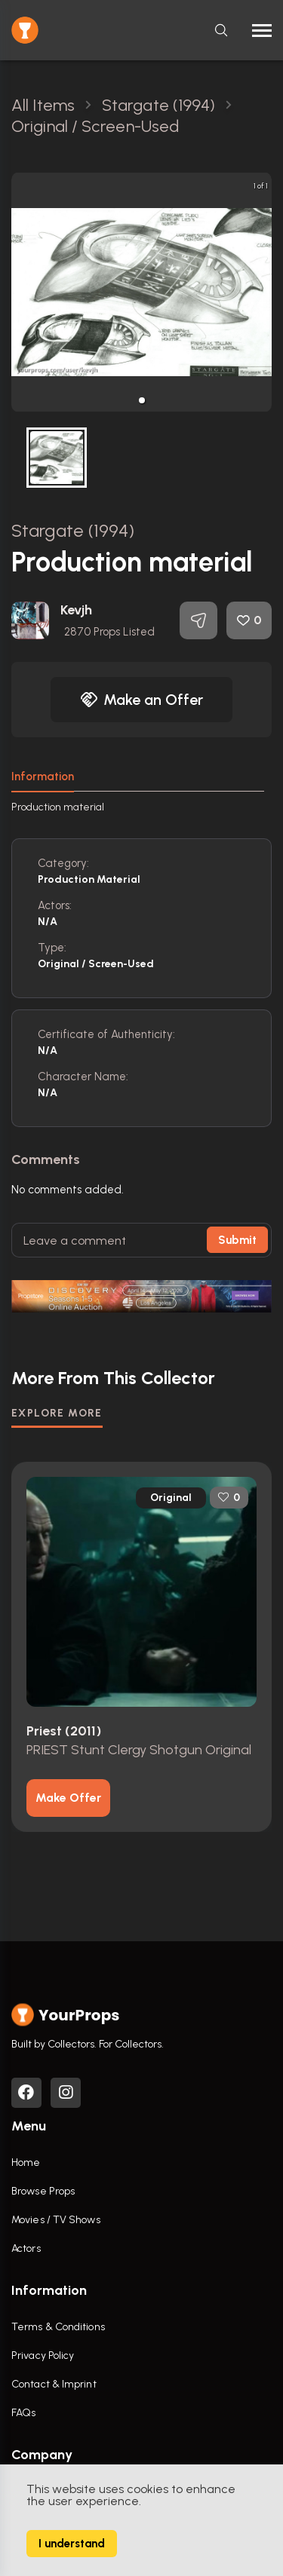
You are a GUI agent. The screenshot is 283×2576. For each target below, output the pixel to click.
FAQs (23, 2412)
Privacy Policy (42, 2355)
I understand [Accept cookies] (71, 2543)
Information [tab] (42, 776)
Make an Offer (142, 700)
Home (25, 2162)
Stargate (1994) (73, 530)
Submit (237, 1240)
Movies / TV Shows (55, 2219)
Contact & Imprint (54, 2384)
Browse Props (43, 2191)
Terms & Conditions (58, 2326)
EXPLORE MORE (57, 1413)
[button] (142, 400)
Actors (26, 2248)
